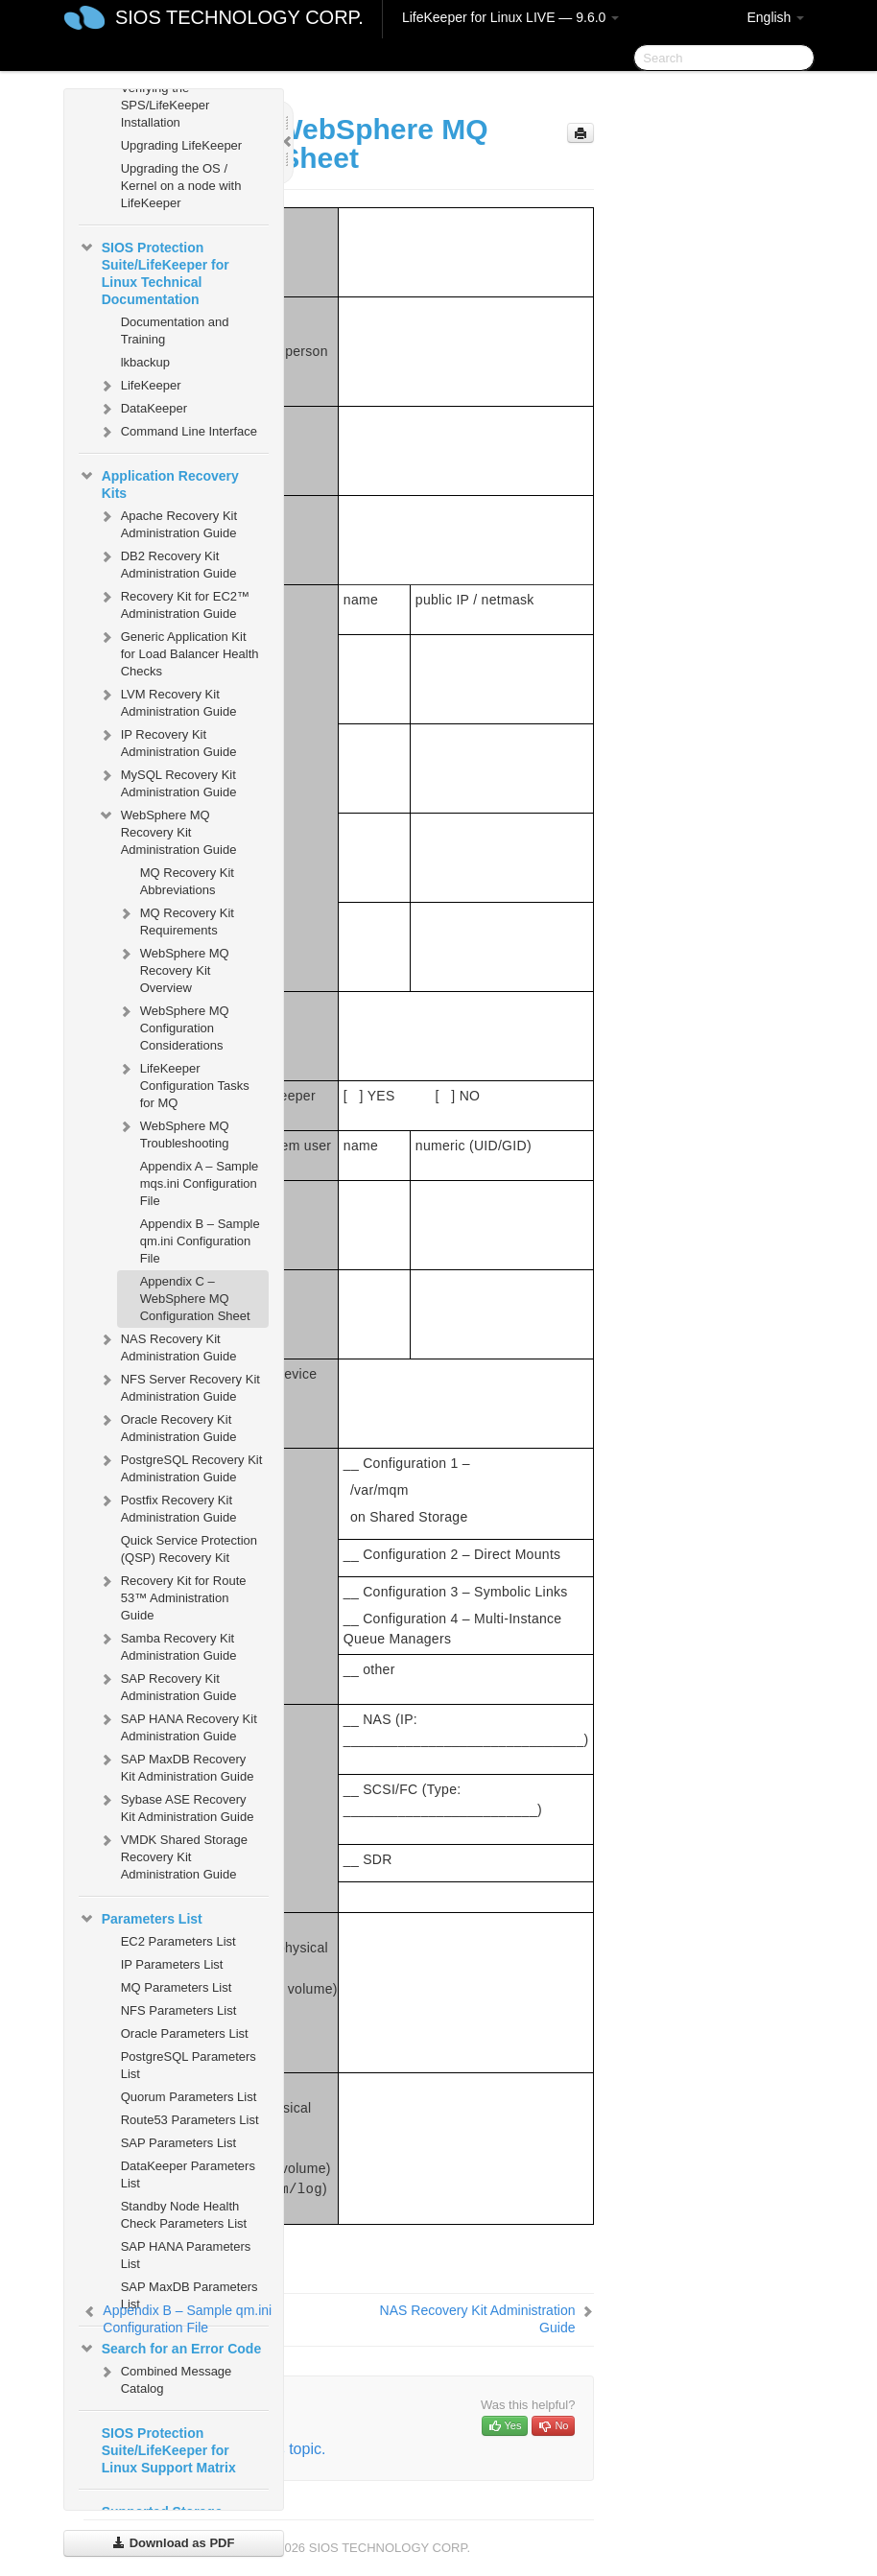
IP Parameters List (172, 1964)
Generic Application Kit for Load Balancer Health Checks (178, 652)
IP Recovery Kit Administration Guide (167, 741)
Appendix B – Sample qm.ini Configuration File (200, 1241)
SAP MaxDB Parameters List (189, 2295)
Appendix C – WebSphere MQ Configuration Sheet (195, 1298)
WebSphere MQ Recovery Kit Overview (173, 968)
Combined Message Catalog (165, 2378)
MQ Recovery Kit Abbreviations (187, 881)
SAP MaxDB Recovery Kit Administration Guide (176, 1766)
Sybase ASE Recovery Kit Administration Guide (176, 1806)
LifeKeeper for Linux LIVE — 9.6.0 (510, 17)
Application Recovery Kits (159, 482)
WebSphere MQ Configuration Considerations (173, 1026)
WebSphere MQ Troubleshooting (173, 1132)
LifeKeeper (139, 385)
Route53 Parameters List (190, 2120)
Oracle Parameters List (185, 2033)
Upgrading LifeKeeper (181, 145)
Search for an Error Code (170, 2348)
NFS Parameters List (179, 2010)
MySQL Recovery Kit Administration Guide (167, 781)
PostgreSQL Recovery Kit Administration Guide (180, 1466)
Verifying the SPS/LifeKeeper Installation (165, 105)
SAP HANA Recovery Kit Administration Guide (177, 1725)
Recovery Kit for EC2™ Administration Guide (173, 603)
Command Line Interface (177, 431)
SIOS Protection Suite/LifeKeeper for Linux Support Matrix (169, 2450)
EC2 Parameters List (178, 1941)
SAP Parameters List (178, 2143)
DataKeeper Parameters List (188, 2174)
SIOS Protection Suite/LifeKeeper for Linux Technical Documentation (154, 271)
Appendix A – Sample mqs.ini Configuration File (199, 1183)
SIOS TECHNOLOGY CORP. (239, 17)
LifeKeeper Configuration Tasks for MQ (183, 1083)
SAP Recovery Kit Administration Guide (167, 1685)
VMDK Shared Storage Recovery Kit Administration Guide (173, 1855)
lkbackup (145, 362)
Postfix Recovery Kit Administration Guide (167, 1506)
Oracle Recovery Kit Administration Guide (167, 1426)
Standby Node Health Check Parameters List (184, 2215)
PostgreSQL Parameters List (188, 2065)
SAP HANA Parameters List (186, 2255)
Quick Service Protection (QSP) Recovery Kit (189, 1549)
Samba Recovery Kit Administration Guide (167, 1645)
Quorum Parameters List (189, 2097)
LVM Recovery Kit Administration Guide (167, 701)
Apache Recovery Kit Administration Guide (167, 522)
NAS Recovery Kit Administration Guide (167, 1345)
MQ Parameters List (176, 1987)
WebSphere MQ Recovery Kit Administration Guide (167, 830)
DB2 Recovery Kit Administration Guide (167, 562)
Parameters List (140, 1918)
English (775, 17)
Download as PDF (173, 2543)
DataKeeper (142, 408)
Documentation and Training (175, 330)
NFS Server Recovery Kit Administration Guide (179, 1386)
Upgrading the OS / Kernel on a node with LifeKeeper (181, 185)
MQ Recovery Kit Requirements (175, 919)
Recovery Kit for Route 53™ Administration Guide (172, 1596)
